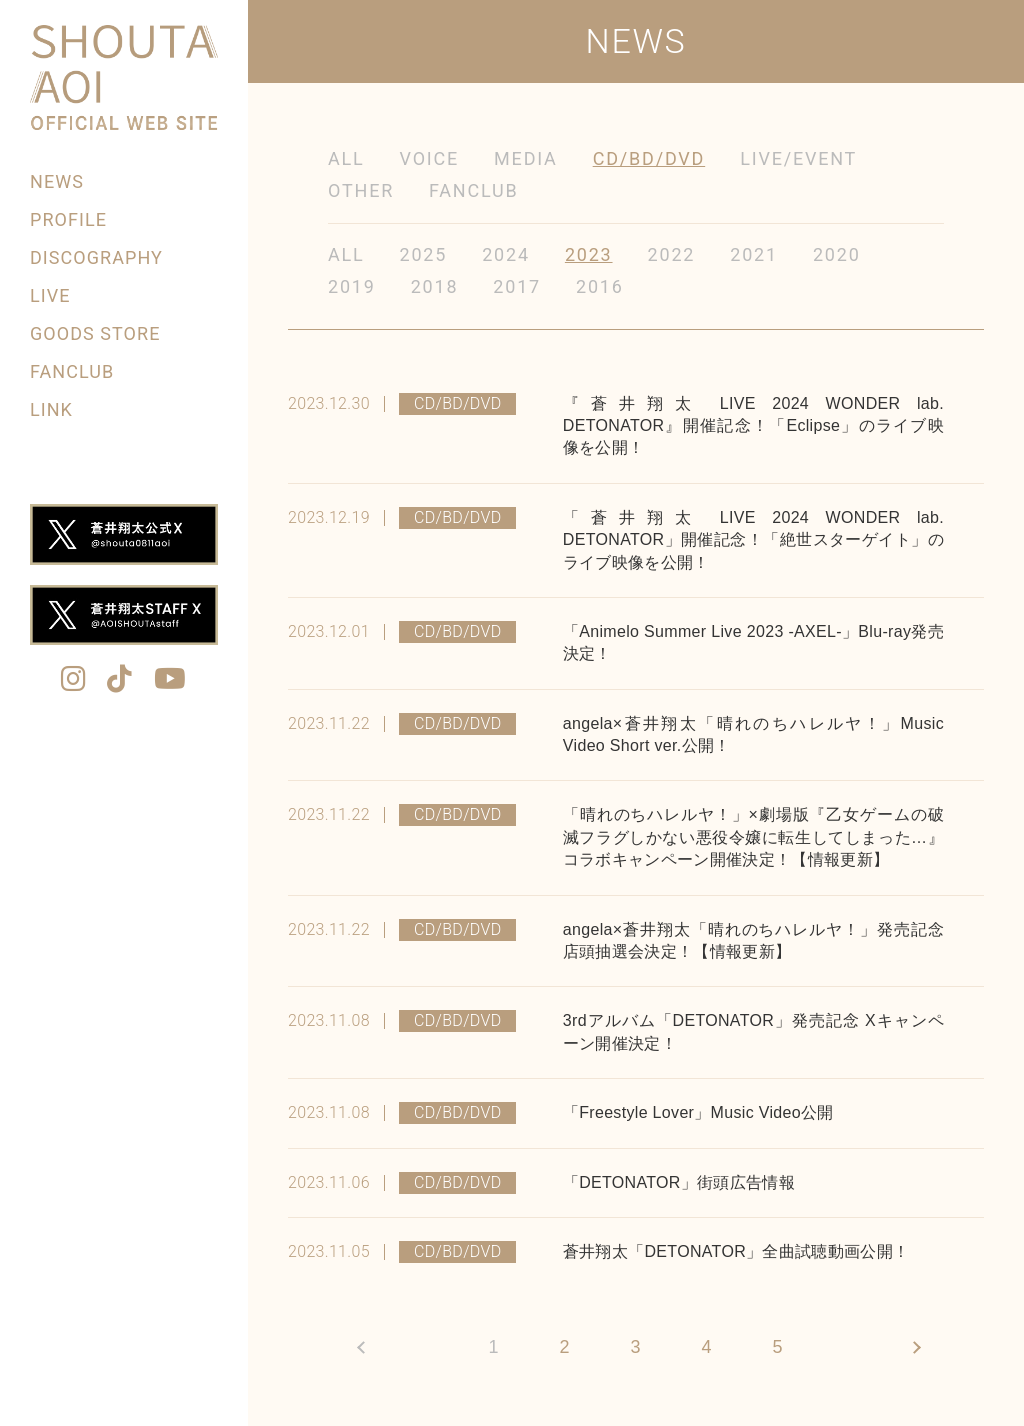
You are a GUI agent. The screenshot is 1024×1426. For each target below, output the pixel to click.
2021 (754, 254)
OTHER (361, 190)
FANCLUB (72, 371)
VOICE (430, 158)
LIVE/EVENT (798, 158)
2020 (837, 254)
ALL (346, 158)
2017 (517, 286)
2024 (506, 254)
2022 (672, 254)
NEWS (57, 181)
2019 (352, 286)
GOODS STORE (95, 333)
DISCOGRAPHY (96, 257)
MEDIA (526, 158)
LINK (51, 409)
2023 (589, 254)
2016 (600, 286)
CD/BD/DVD (649, 158)
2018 (435, 286)
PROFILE (68, 219)
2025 (424, 254)
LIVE (50, 295)
